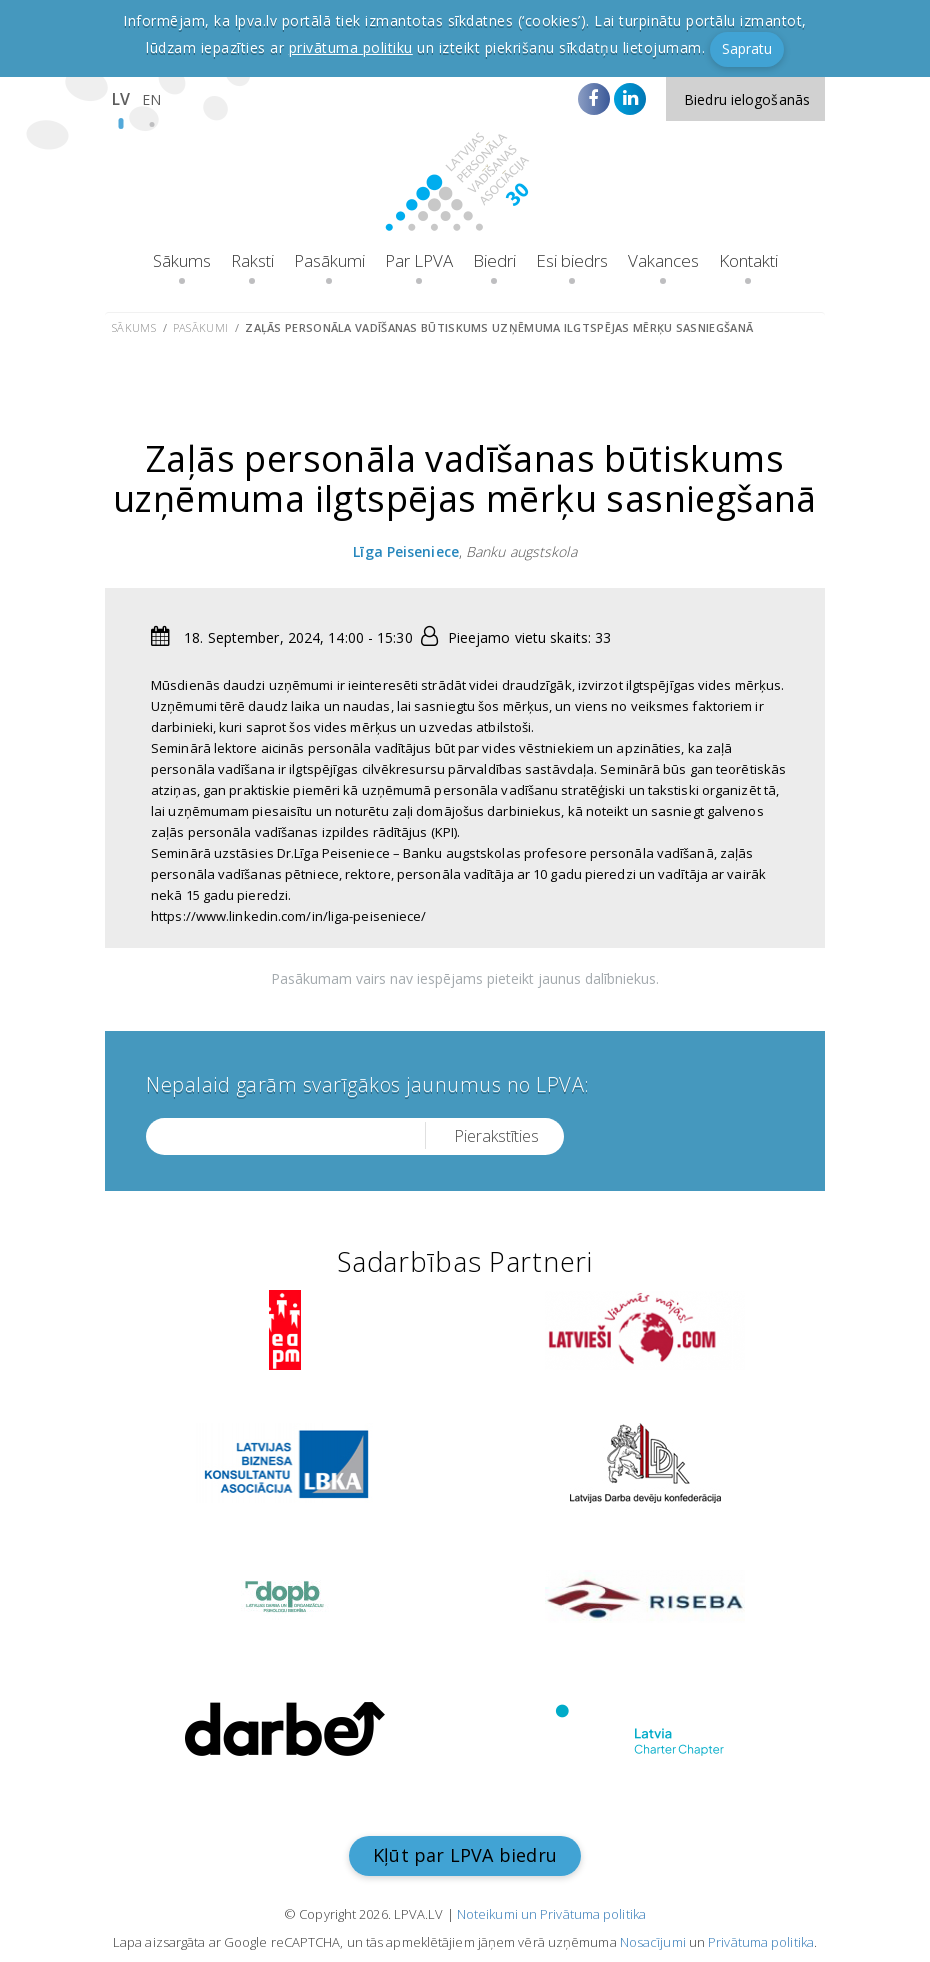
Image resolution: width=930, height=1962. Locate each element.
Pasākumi (329, 260)
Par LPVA (419, 260)
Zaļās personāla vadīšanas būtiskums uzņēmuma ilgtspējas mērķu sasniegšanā (499, 327)
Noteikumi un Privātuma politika (551, 1914)
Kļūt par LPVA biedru (465, 1855)
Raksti (252, 260)
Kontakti (748, 260)
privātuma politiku (351, 47)
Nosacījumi (653, 1942)
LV (121, 99)
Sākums (182, 260)
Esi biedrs (572, 260)
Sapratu (747, 48)
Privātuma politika (761, 1942)
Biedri (494, 260)
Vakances (663, 260)
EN (151, 99)
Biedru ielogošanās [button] (747, 99)
